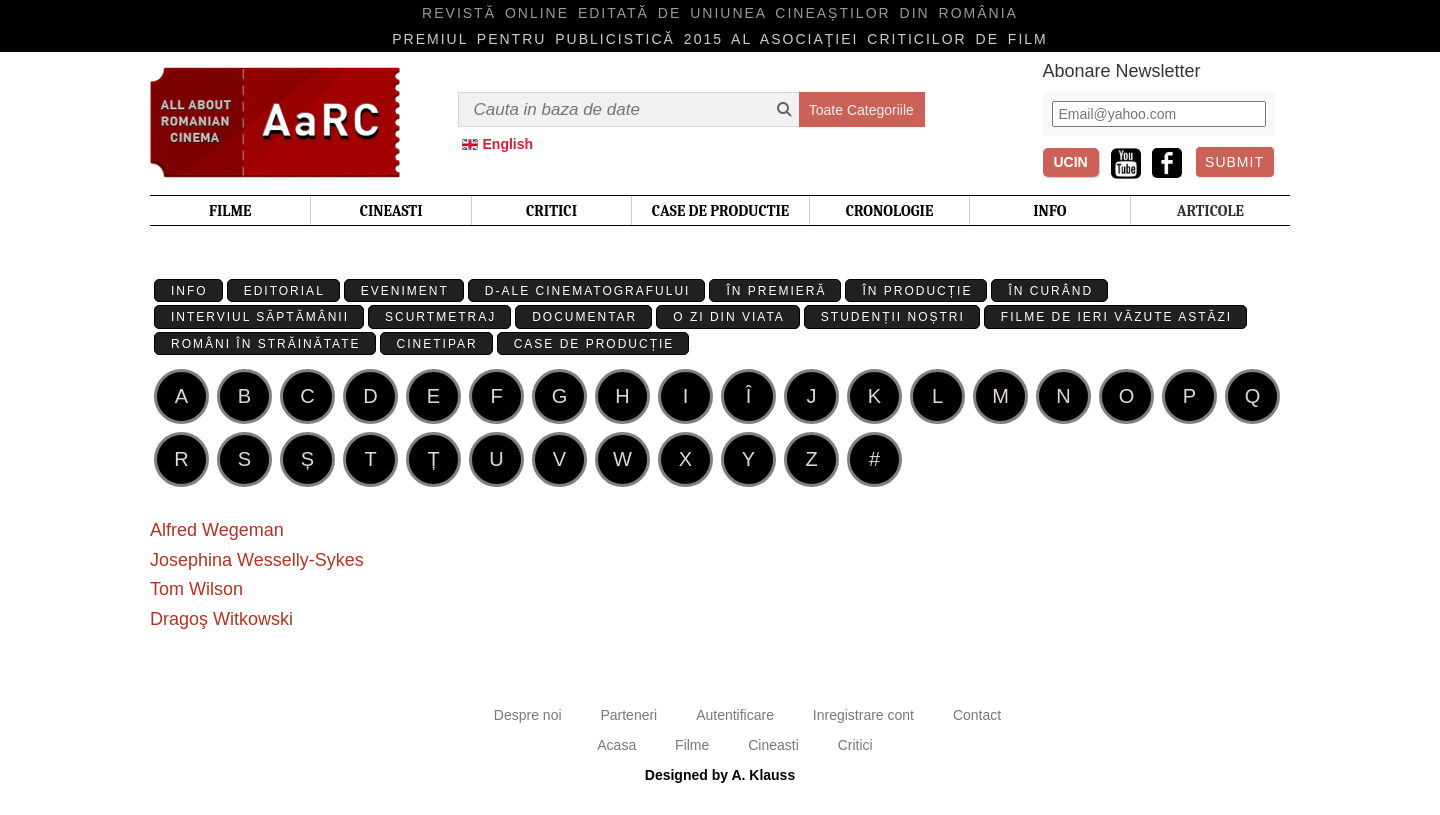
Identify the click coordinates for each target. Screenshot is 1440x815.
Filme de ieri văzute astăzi (1116, 317)
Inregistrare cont (863, 715)
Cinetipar (437, 344)
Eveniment (405, 291)
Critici (855, 745)
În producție (917, 291)
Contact (977, 715)
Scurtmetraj (440, 317)
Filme (692, 745)
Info (189, 291)
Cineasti (773, 745)
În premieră (776, 291)
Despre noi (528, 715)
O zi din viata (729, 317)
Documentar (584, 317)
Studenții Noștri (893, 317)
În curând (1050, 291)
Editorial (284, 291)
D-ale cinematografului (588, 291)
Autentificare (735, 715)
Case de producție (594, 344)
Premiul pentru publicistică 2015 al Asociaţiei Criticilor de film (720, 39)
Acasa (616, 745)
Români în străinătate (266, 344)
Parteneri (628, 715)
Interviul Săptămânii (260, 317)
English (508, 144)
